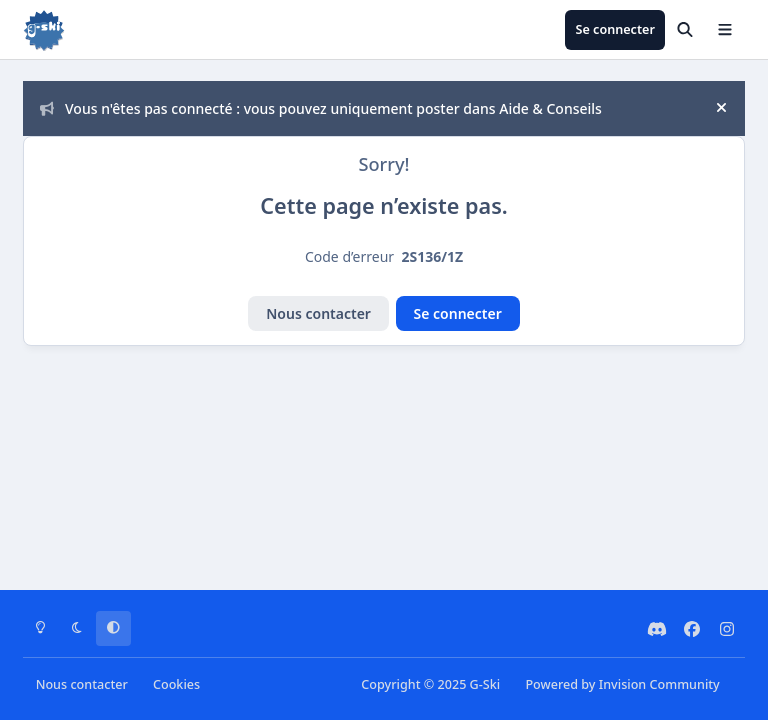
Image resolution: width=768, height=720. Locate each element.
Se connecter (458, 313)
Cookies (176, 684)
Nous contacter (318, 313)
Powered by (622, 684)
